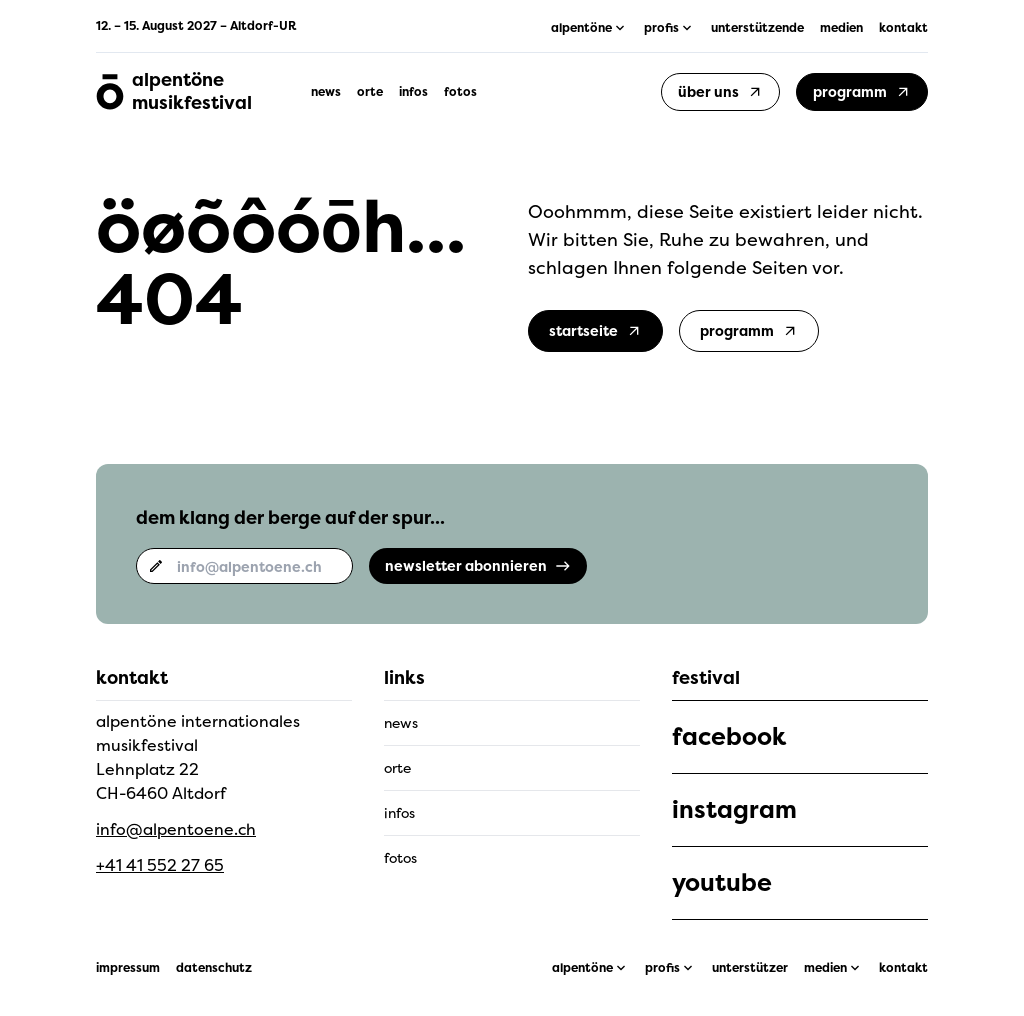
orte (370, 92)
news (326, 92)
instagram (734, 810)
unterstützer (750, 968)
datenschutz (214, 968)
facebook (729, 737)
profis (662, 968)
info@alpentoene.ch (176, 829)
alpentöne (582, 968)
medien (841, 28)
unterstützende (757, 28)
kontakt (903, 28)
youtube (722, 883)
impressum (128, 968)
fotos (460, 92)
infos (413, 92)
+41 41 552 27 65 (160, 865)
